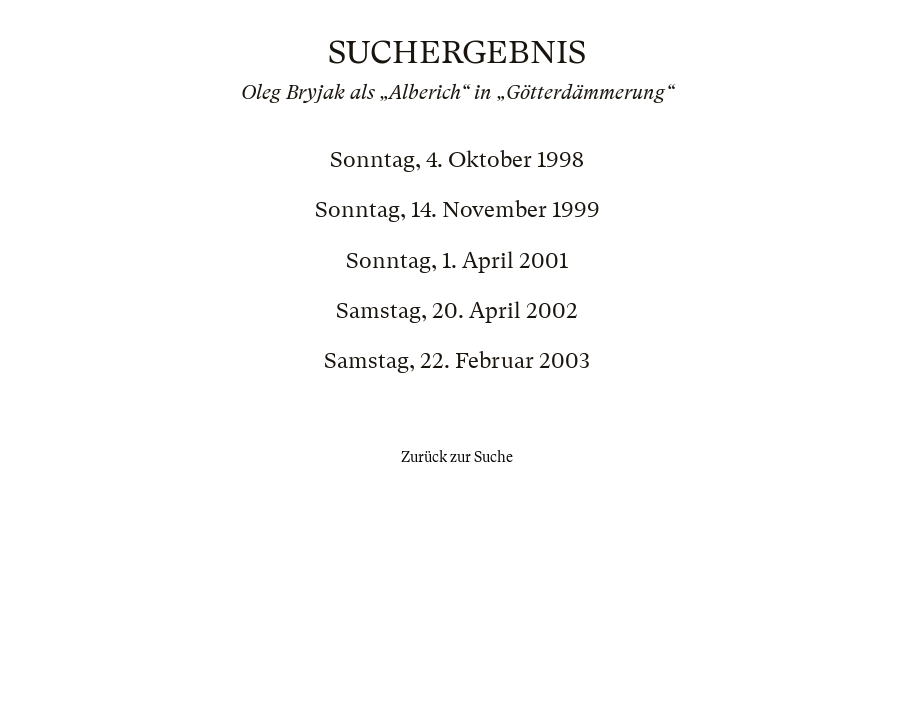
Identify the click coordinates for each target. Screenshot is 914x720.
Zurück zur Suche (457, 457)
